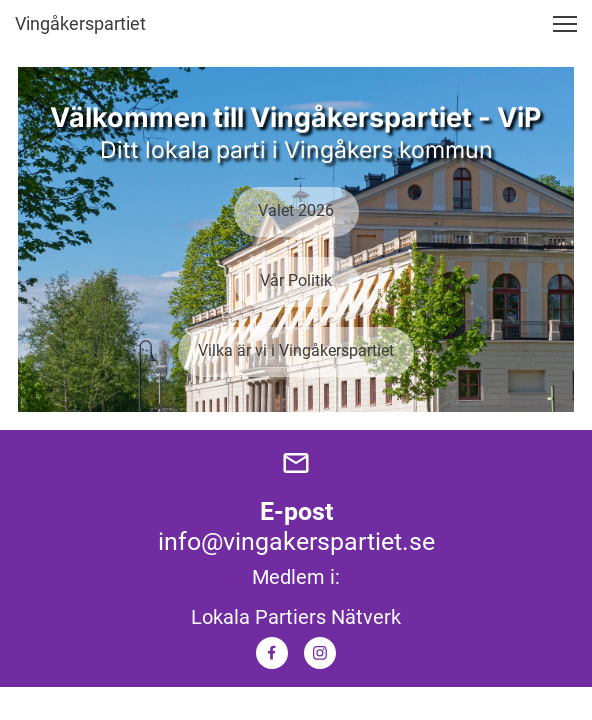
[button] (565, 24)
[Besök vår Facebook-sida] (272, 653)
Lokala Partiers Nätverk (296, 617)
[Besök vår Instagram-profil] (320, 653)
